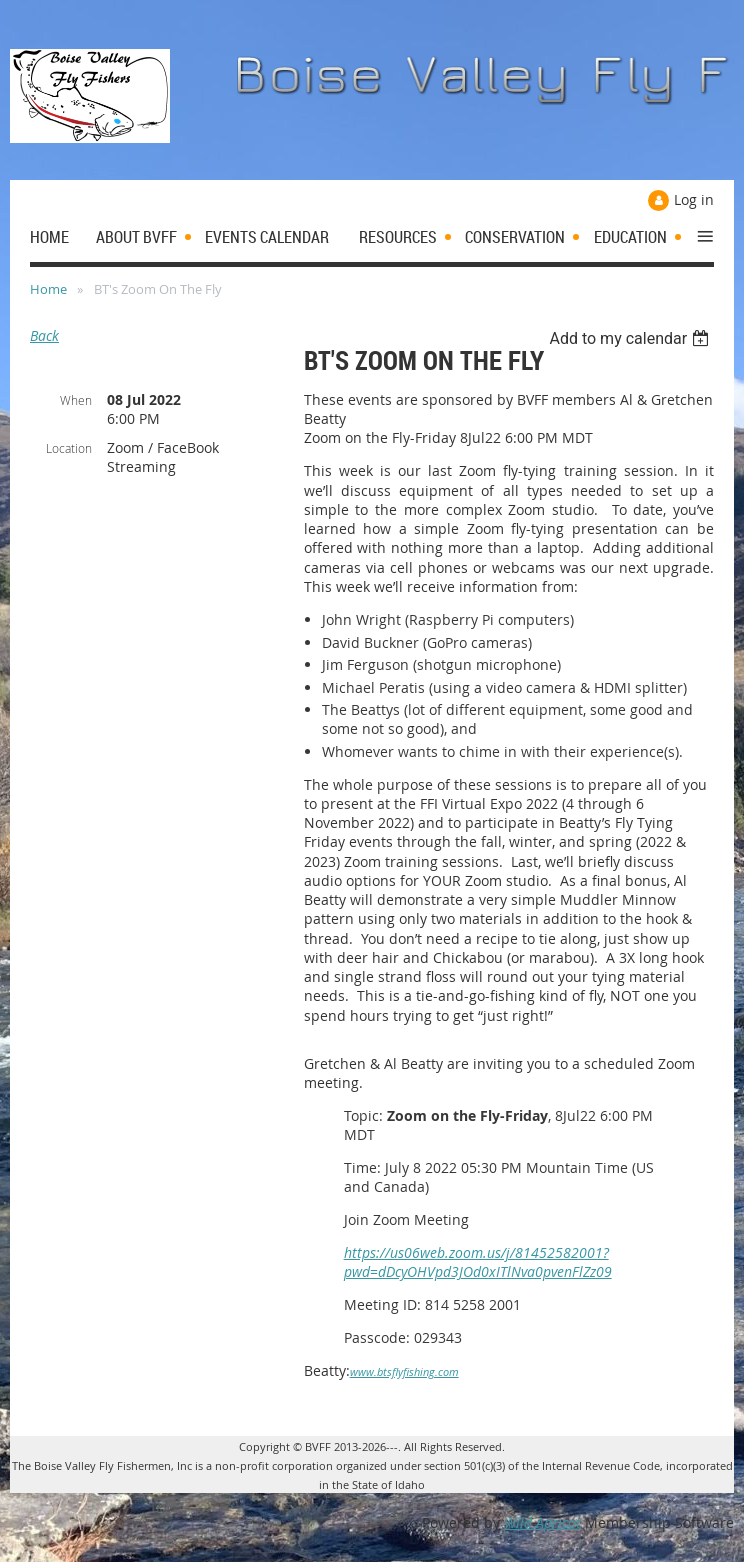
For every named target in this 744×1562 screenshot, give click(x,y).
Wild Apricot (542, 1522)
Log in (694, 199)
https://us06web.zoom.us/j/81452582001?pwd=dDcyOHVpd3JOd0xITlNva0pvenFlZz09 (478, 1262)
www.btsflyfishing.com (404, 1371)
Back (44, 335)
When (76, 400)
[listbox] (631, 338)
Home (48, 289)
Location (69, 448)
